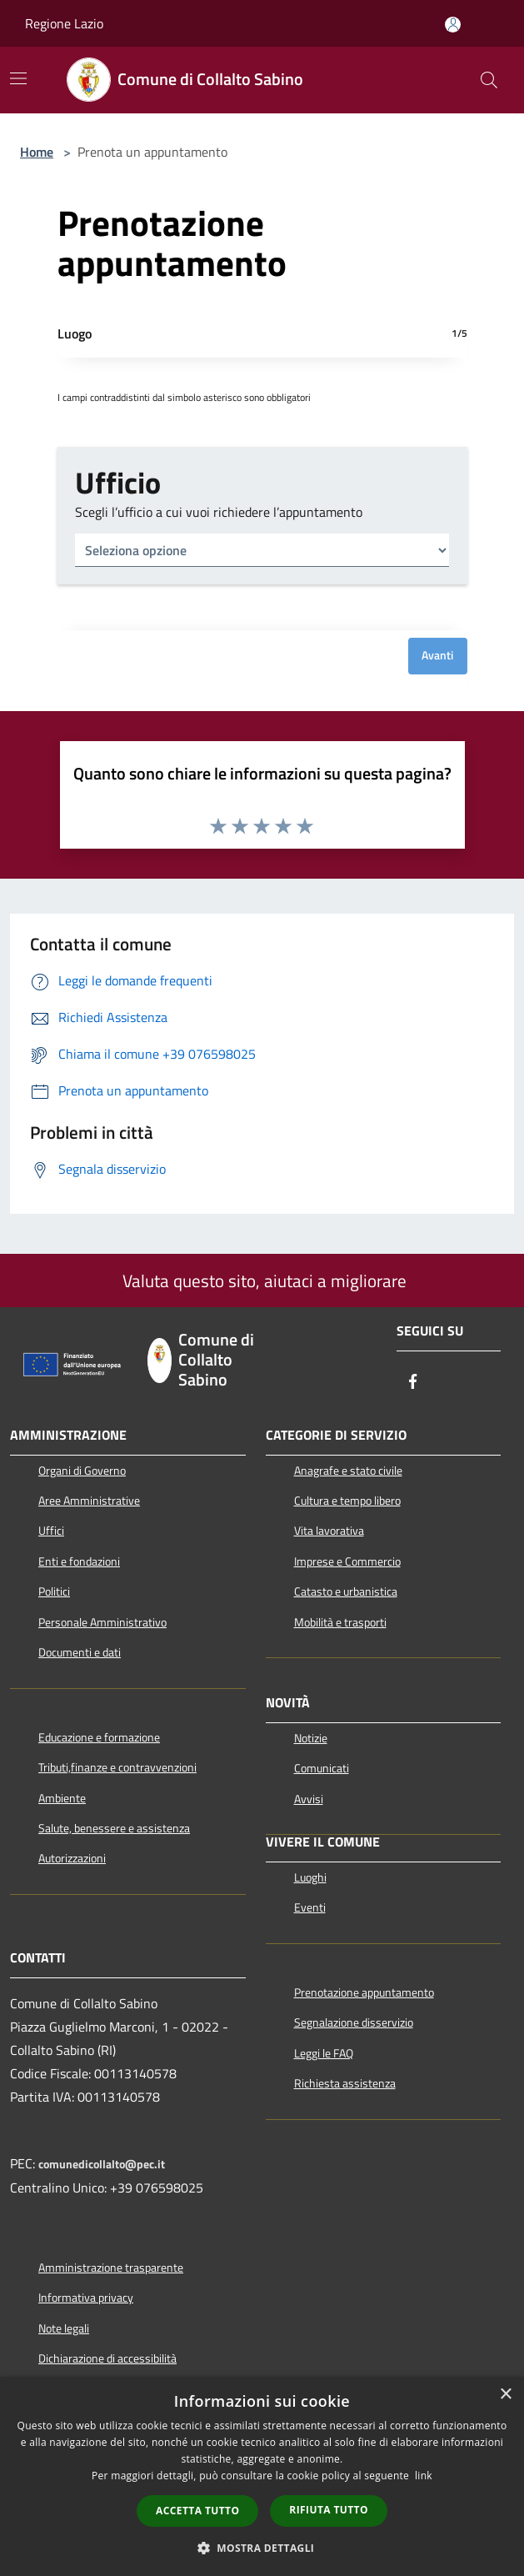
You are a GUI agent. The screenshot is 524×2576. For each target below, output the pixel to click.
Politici (54, 1591)
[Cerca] (489, 80)
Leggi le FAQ (323, 2053)
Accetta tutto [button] (197, 2510)
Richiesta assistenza (345, 2083)
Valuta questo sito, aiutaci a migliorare (262, 1280)
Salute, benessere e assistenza (114, 1828)
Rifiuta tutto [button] (328, 2510)
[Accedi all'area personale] (453, 25)
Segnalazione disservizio (353, 2022)
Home (36, 152)
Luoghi (310, 1877)
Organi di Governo (82, 1470)
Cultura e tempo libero (347, 1500)
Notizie (310, 1738)
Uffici (51, 1530)
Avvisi (308, 1799)
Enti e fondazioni (79, 1561)
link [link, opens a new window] (423, 2475)
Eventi (310, 1907)
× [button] (505, 2394)
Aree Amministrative (89, 1500)
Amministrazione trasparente (110, 2267)
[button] (262, 2547)
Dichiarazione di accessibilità (107, 2358)
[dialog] (262, 2476)
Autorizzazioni (72, 1858)
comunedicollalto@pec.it (101, 2164)
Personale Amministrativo (102, 1622)
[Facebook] (413, 1383)
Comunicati (321, 1768)
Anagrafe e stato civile (348, 1470)
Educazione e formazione (99, 1737)
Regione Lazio (64, 23)
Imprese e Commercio (347, 1561)
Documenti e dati (79, 1652)
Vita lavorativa (329, 1530)
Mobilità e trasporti (340, 1622)
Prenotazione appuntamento (364, 1992)
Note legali (63, 2328)
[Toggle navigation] (18, 78)
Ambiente (62, 1798)
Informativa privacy (85, 2297)
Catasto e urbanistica (345, 1591)
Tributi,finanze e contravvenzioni (117, 1767)
